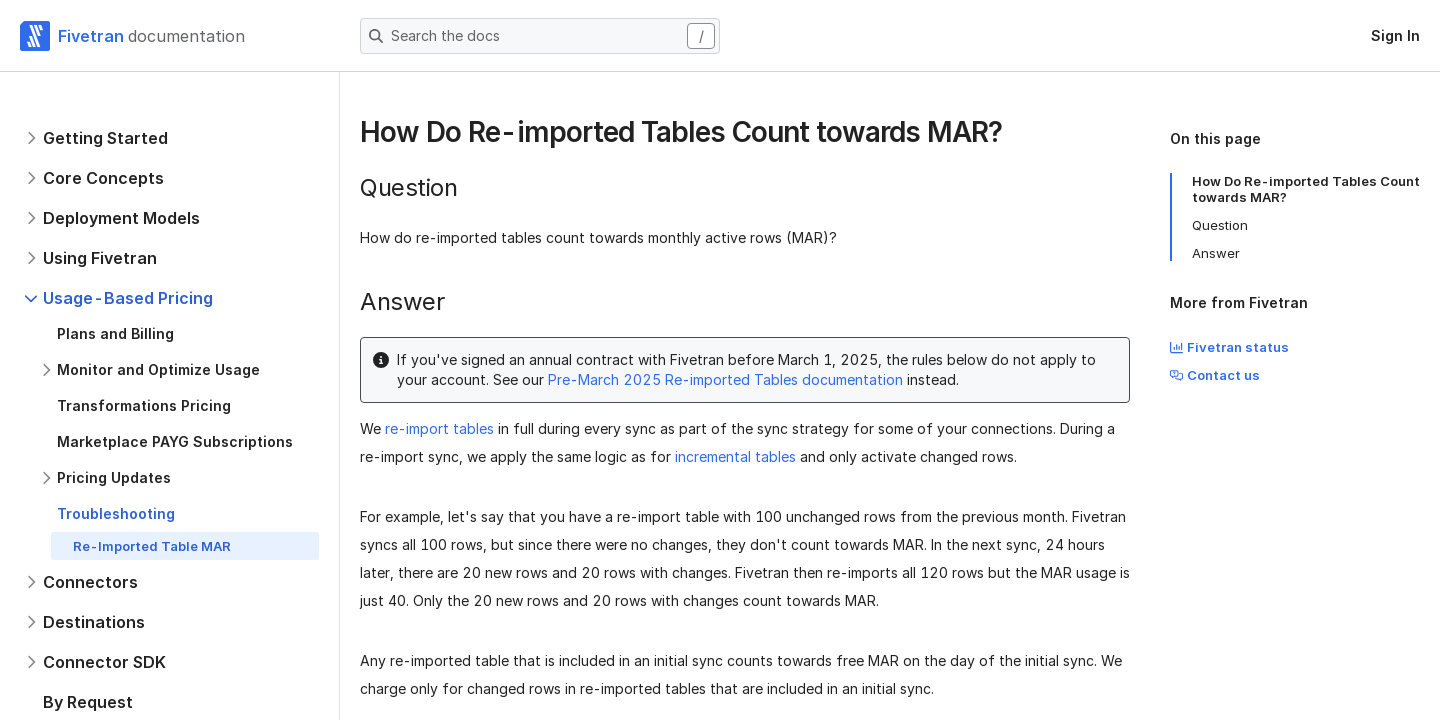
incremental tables (735, 456)
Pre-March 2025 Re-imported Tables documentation (725, 379)
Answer (1216, 253)
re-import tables (439, 428)
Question (1220, 225)
